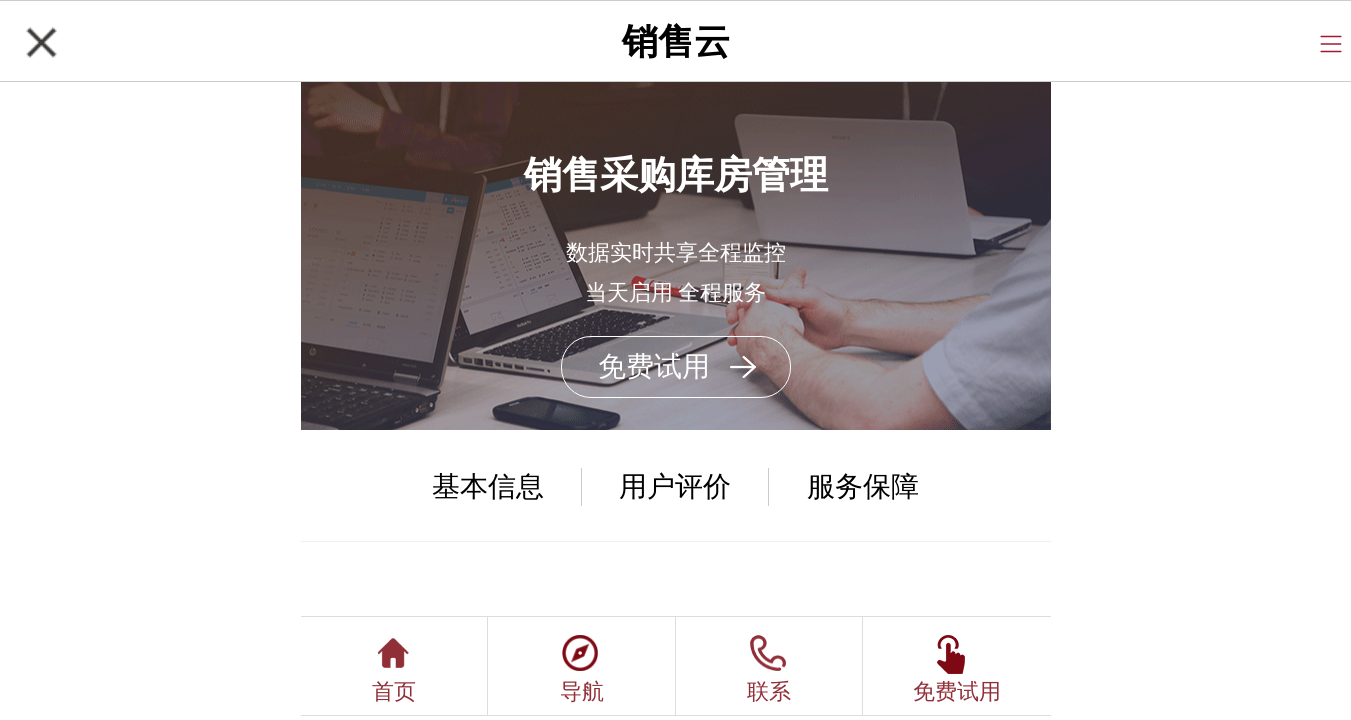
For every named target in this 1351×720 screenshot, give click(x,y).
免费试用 (654, 366)
